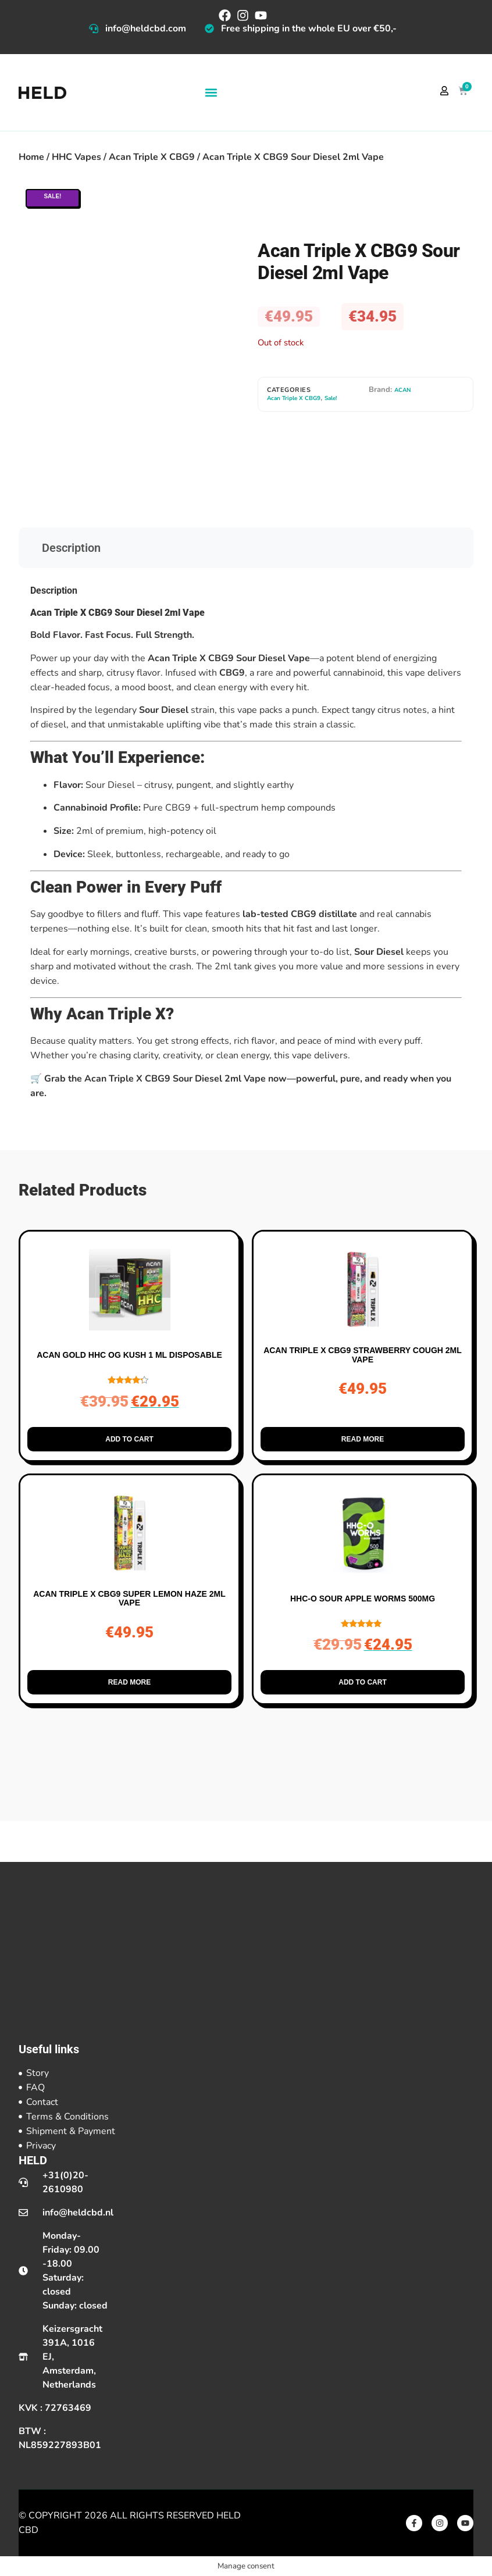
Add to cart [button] (129, 1439)
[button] (211, 92)
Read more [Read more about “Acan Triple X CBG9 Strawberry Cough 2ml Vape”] (362, 1439)
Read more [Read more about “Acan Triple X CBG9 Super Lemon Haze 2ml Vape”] (129, 1682)
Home (31, 157)
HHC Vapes (76, 157)
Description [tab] (71, 548)
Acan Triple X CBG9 (152, 157)
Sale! (331, 398)
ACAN (402, 390)
